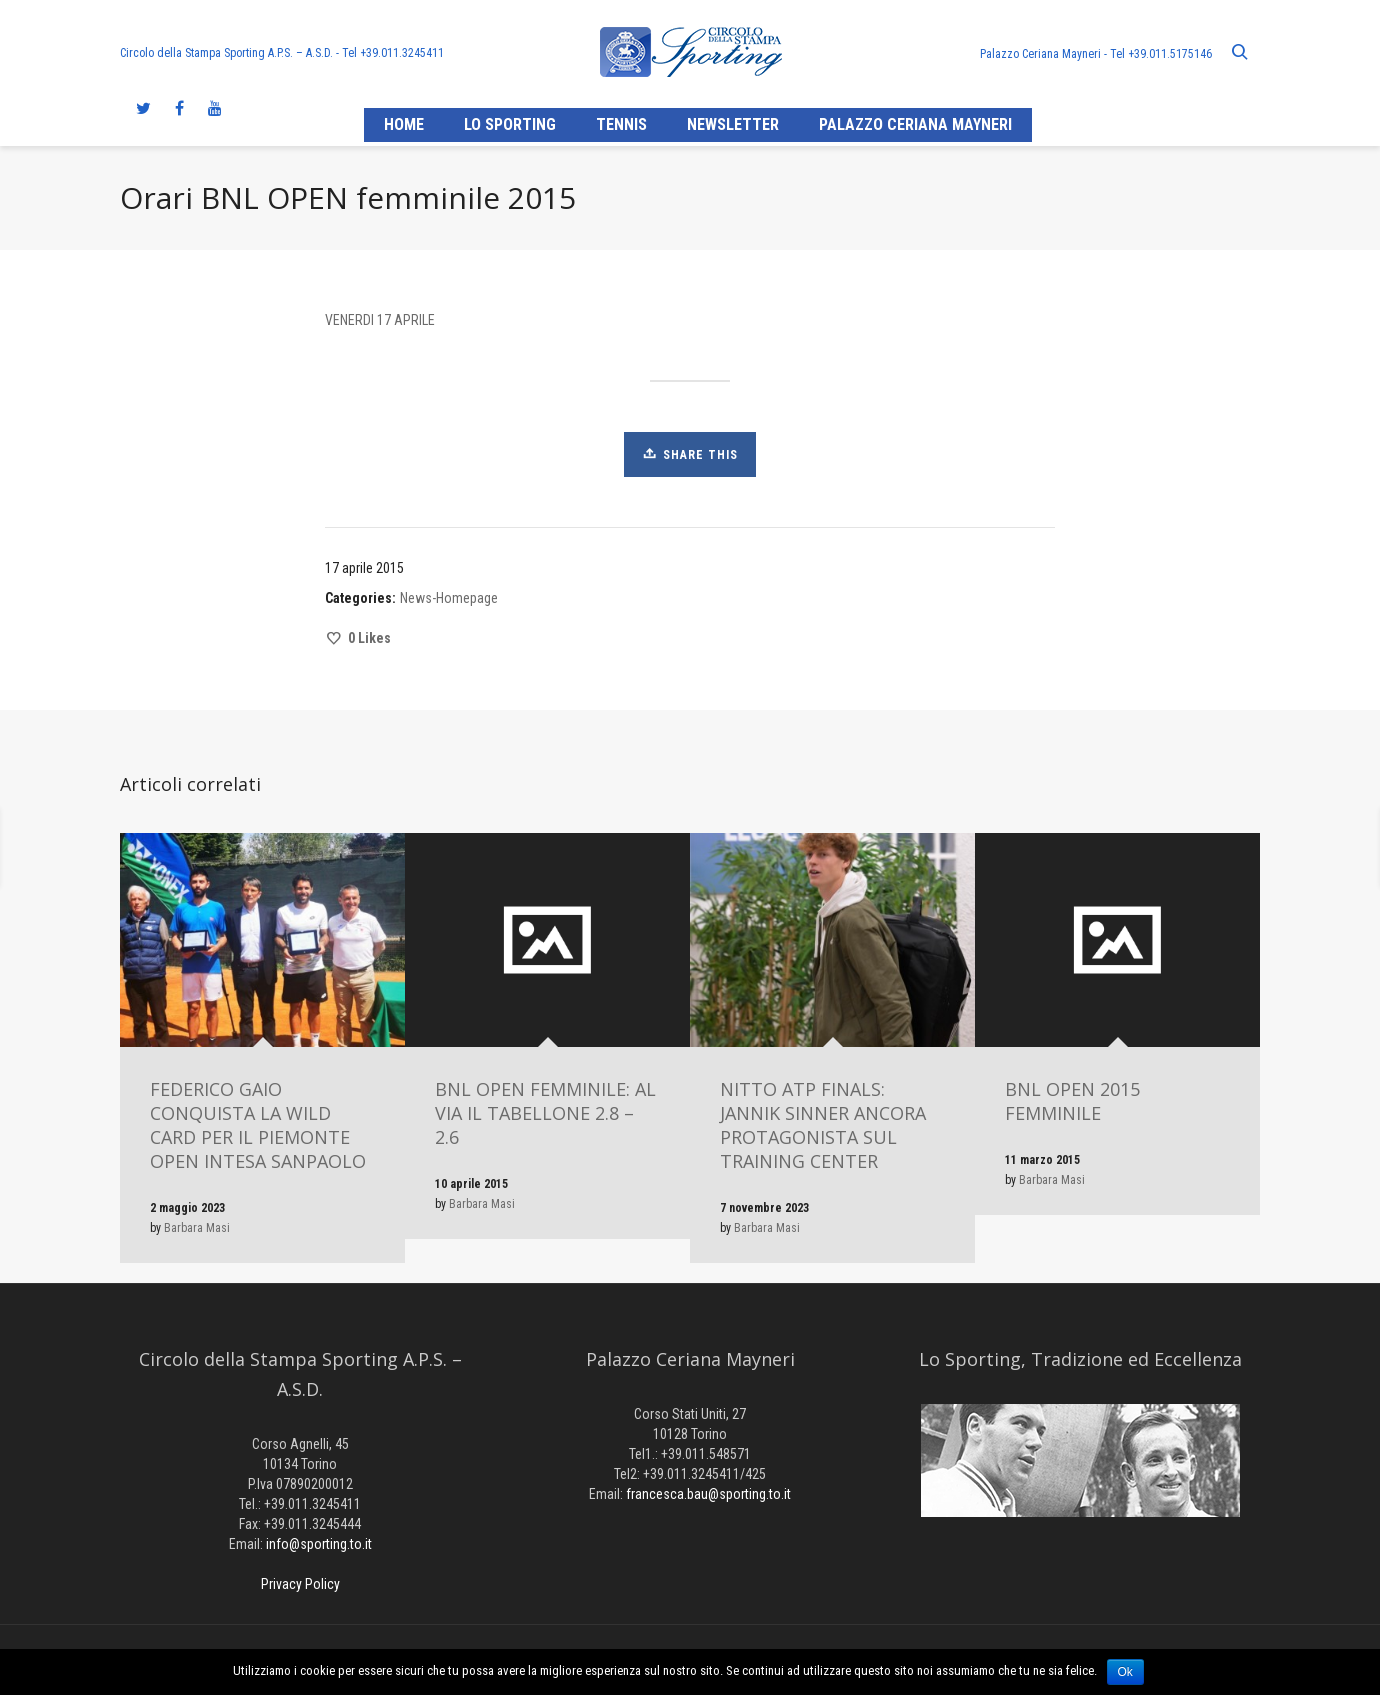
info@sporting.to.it (319, 1544)
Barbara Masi (197, 1228)
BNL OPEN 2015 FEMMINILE (1072, 1101)
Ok (1125, 1672)
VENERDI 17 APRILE (380, 320)
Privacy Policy (300, 1584)
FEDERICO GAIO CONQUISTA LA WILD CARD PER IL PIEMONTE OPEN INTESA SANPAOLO (258, 1125)
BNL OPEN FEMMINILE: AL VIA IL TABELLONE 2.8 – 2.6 (545, 1113)
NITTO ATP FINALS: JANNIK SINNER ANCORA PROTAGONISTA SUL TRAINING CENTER (823, 1125)
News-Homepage (449, 598)
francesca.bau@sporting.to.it (708, 1494)
